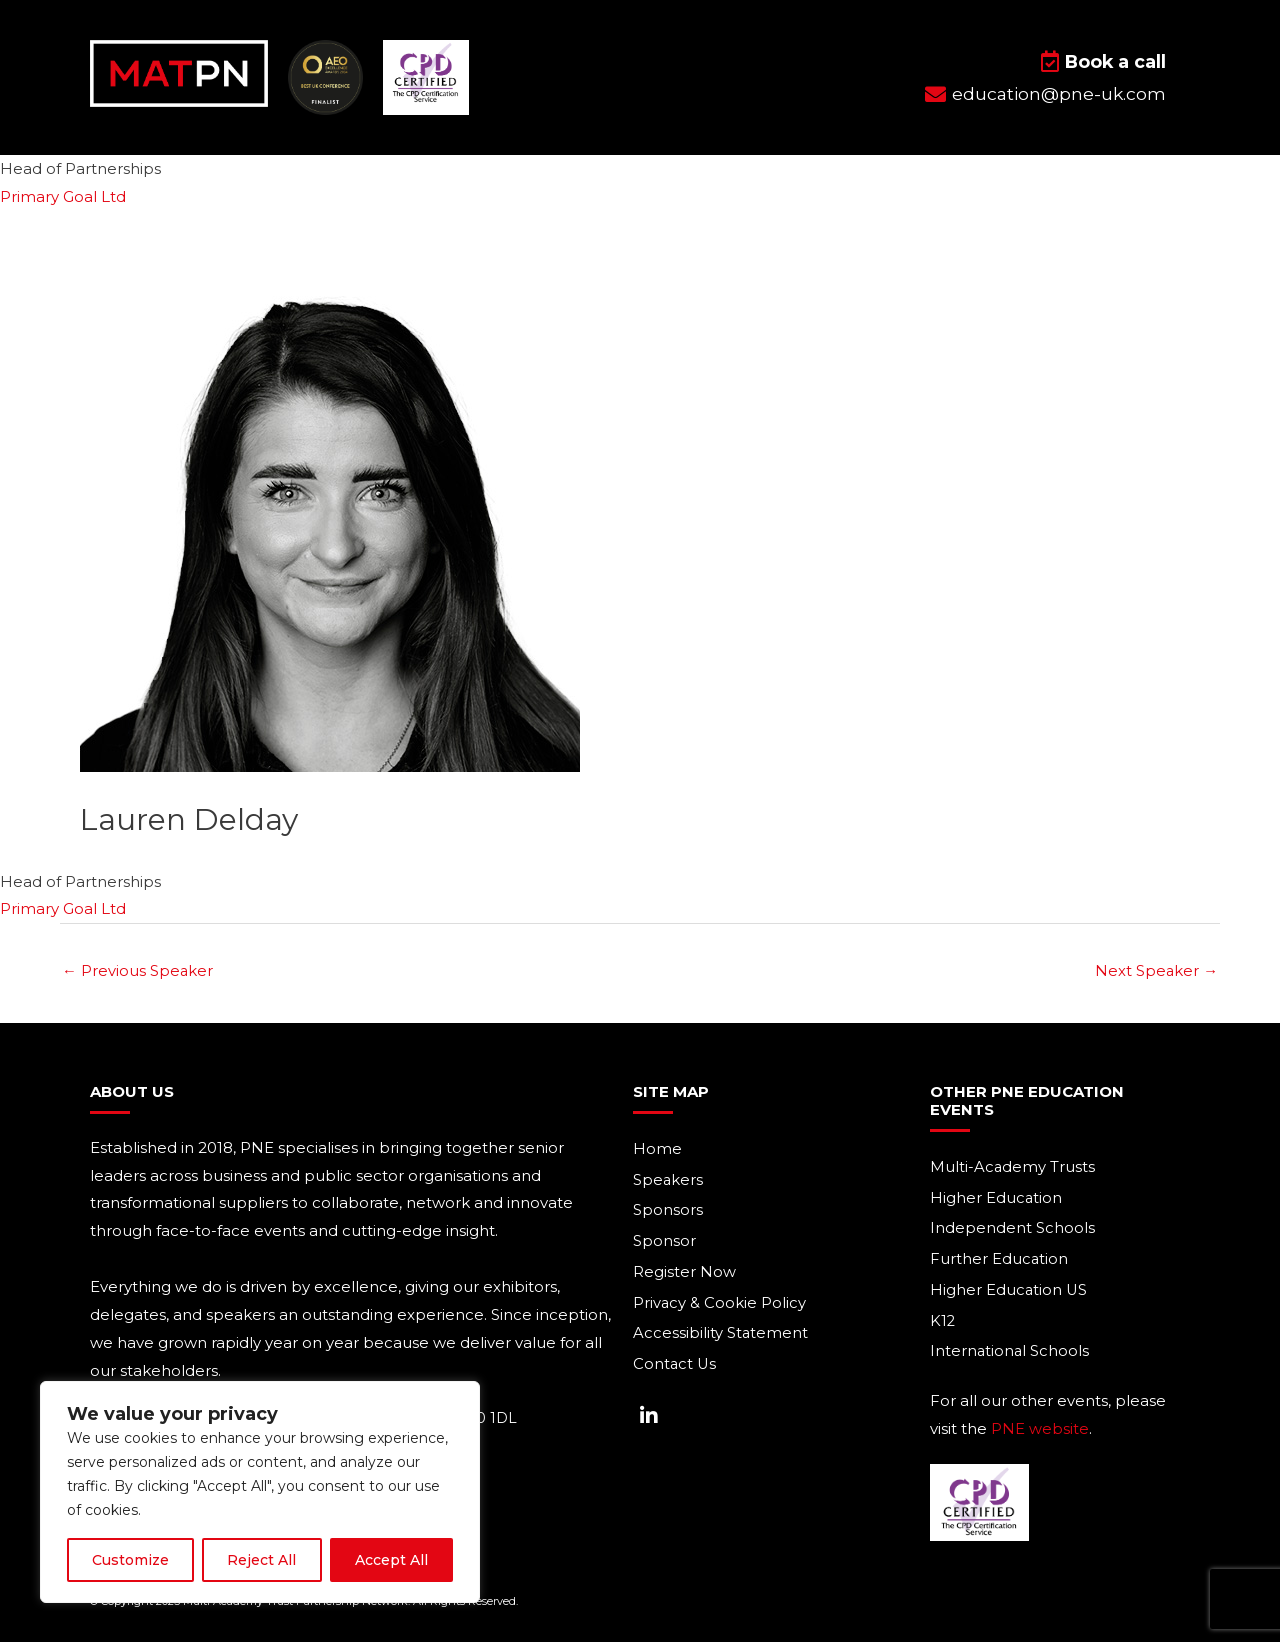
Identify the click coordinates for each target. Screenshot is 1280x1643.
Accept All (391, 1560)
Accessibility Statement (721, 1335)
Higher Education (996, 1198)
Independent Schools (1012, 1229)
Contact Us (675, 1366)
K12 (943, 1322)
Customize (130, 1560)
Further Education (999, 1260)
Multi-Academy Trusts (1013, 1167)
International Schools (1010, 1353)
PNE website (1040, 1430)
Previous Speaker (138, 971)
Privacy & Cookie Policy (720, 1304)
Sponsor (664, 1242)
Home (657, 1149)
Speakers (668, 1180)
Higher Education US (1009, 1291)
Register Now (684, 1273)
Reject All (261, 1560)
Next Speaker (1156, 971)
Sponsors (668, 1211)
